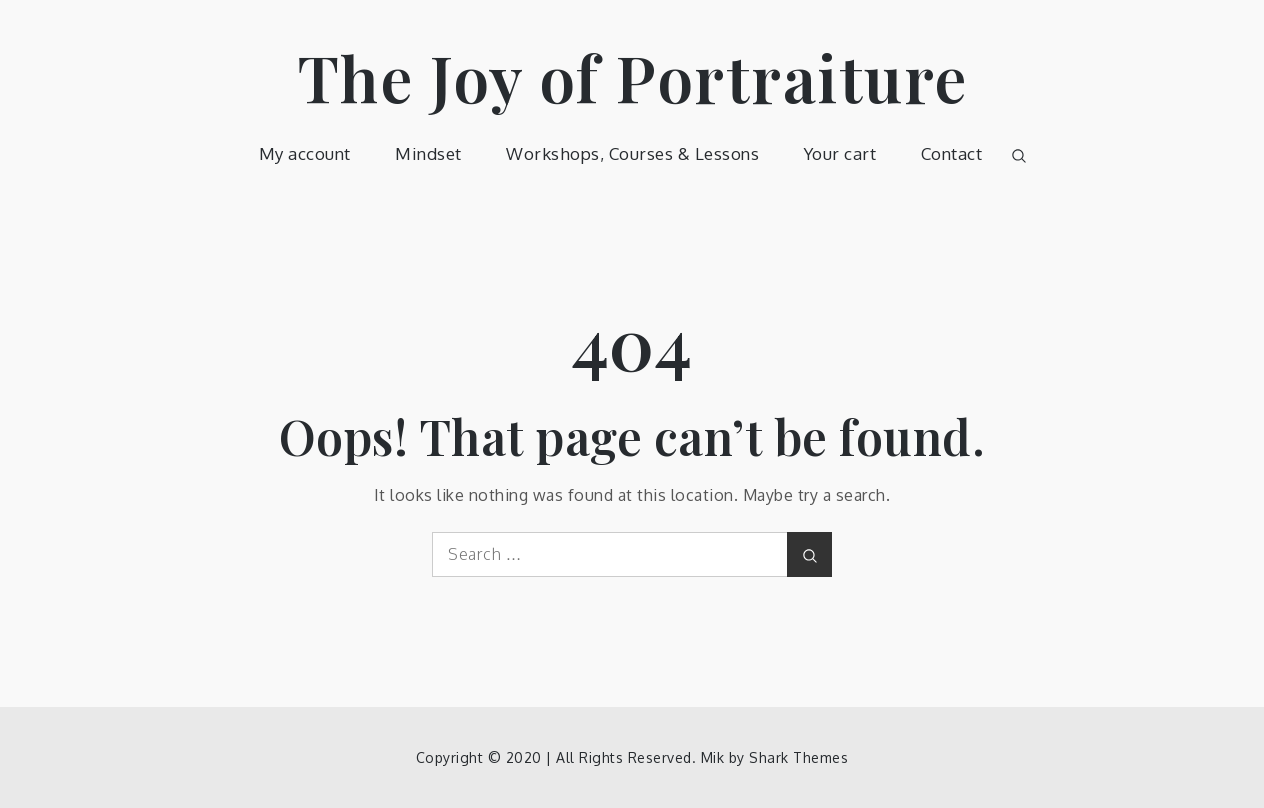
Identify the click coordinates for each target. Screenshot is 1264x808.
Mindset (428, 153)
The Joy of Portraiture (632, 76)
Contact (952, 153)
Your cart (840, 153)
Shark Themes (798, 757)
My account (305, 153)
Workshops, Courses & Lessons (632, 153)
